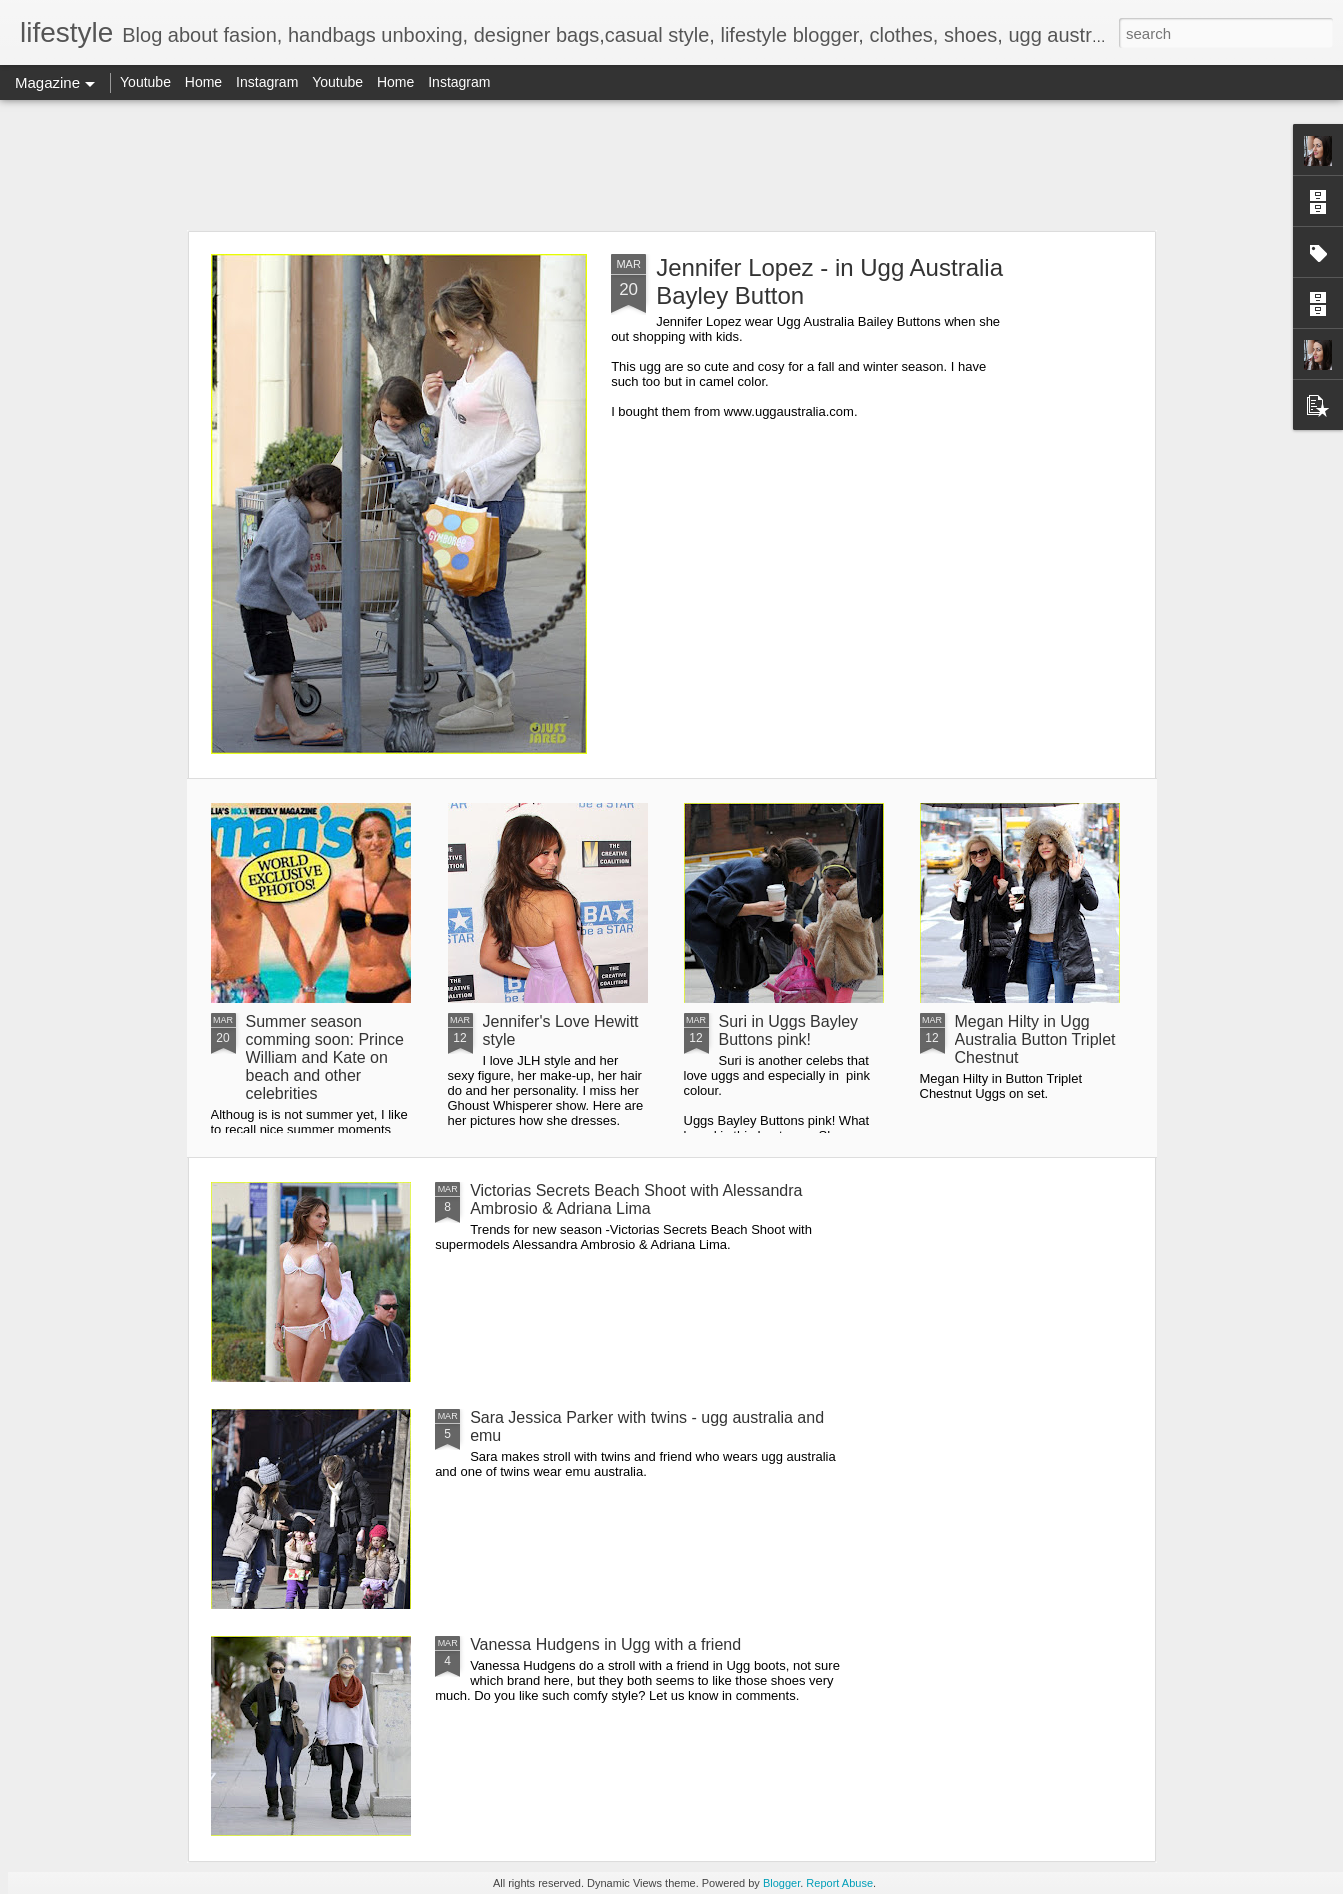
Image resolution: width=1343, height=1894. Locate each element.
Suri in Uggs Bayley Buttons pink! (789, 1030)
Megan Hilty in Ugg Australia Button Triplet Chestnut (1035, 1039)
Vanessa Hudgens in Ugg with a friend (605, 1644)
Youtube (145, 82)
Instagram (267, 82)
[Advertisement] (672, 165)
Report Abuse (839, 1883)
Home (203, 82)
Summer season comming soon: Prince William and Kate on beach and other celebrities (325, 1057)
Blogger (781, 1883)
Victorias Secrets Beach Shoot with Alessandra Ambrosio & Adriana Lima (636, 1199)
